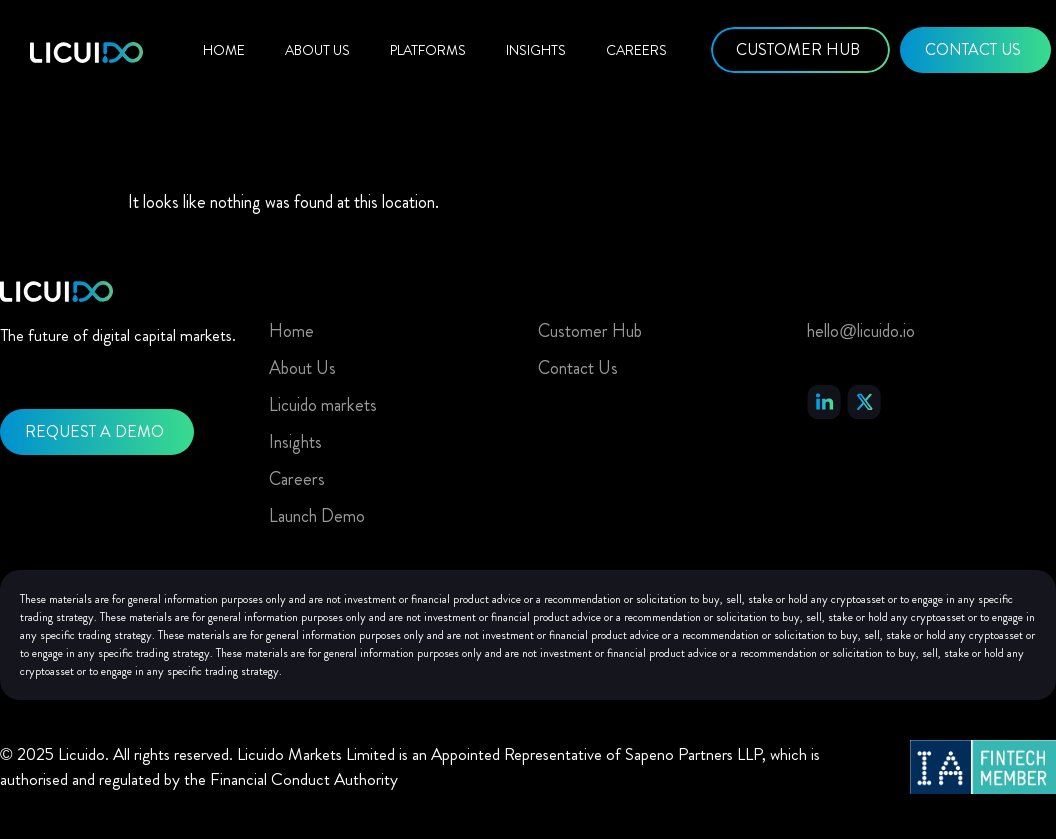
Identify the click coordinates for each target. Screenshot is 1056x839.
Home (224, 50)
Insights (536, 50)
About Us (317, 50)
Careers (636, 50)
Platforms (428, 50)
